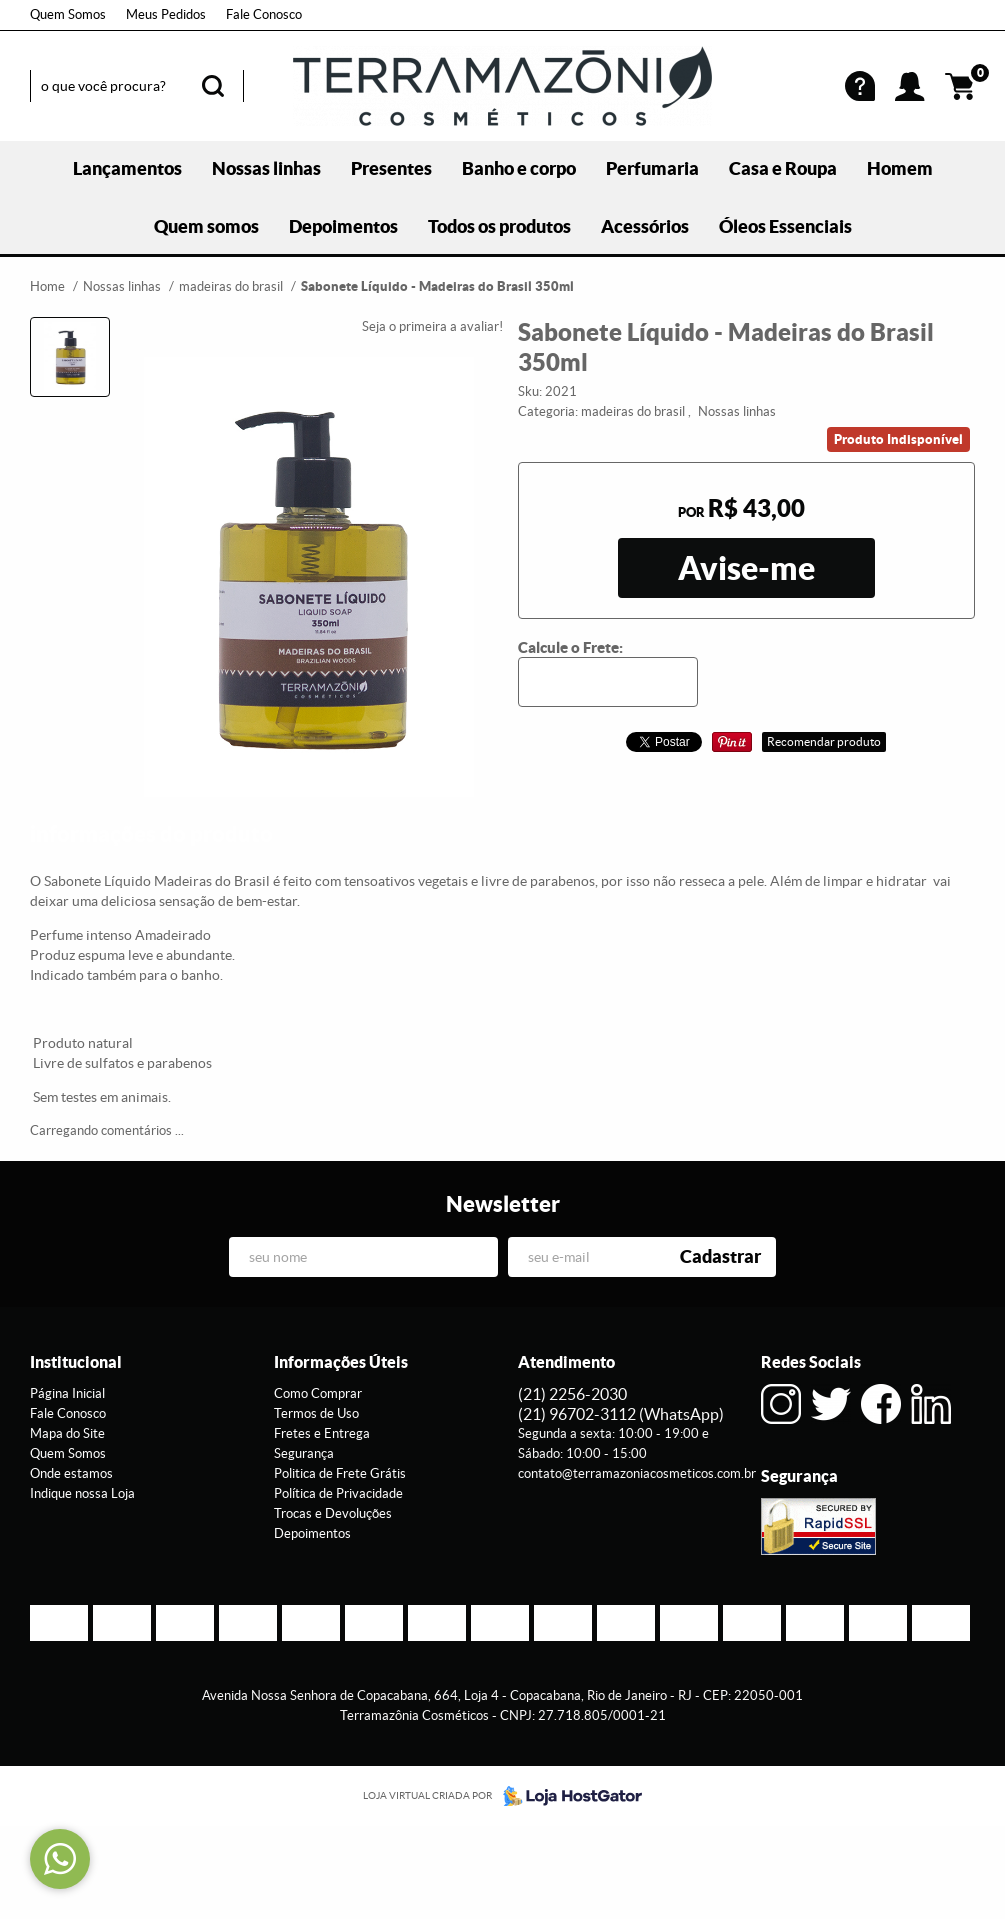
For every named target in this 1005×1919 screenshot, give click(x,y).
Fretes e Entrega (322, 1433)
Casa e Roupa (783, 168)
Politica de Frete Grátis (340, 1473)
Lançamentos (127, 168)
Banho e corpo (519, 168)
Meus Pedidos (166, 14)
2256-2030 (572, 1394)
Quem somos (206, 226)
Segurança (304, 1453)
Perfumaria (652, 168)
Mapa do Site (67, 1433)
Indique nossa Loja (82, 1493)
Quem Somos (68, 14)
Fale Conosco (264, 14)
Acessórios (645, 226)
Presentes (391, 168)
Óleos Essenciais (785, 226)
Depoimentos (343, 226)
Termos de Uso (316, 1413)
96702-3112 (621, 1414)
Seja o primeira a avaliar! (432, 326)
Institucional (76, 1362)
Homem (900, 168)
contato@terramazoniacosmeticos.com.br (637, 1473)
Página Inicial (67, 1393)
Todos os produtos (499, 226)
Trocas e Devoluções (333, 1513)
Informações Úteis (341, 1362)
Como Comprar (318, 1393)
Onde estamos (71, 1473)
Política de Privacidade (338, 1493)
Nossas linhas (266, 168)
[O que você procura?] (213, 86)
